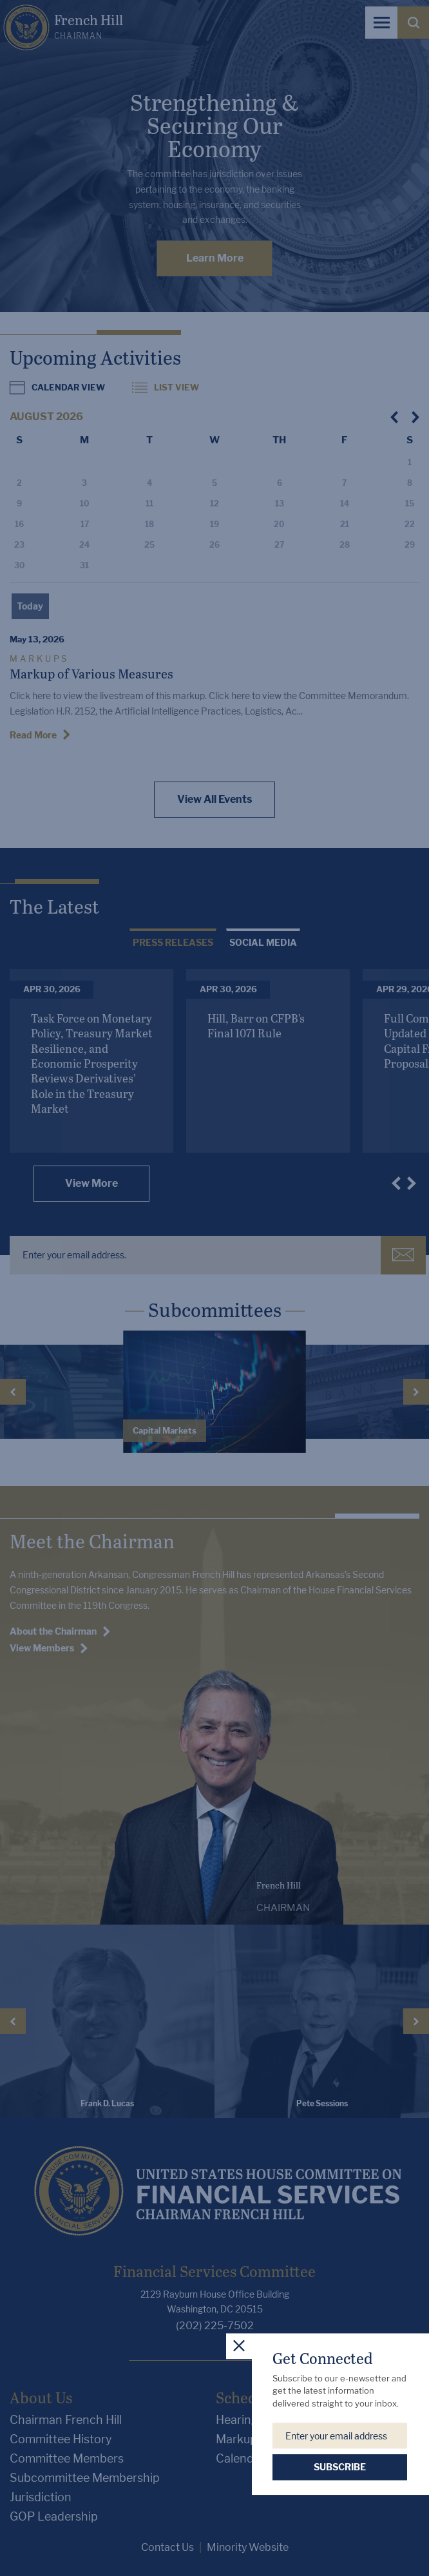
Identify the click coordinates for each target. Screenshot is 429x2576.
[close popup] (239, 2346)
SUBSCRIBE (340, 2466)
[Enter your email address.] (339, 2436)
